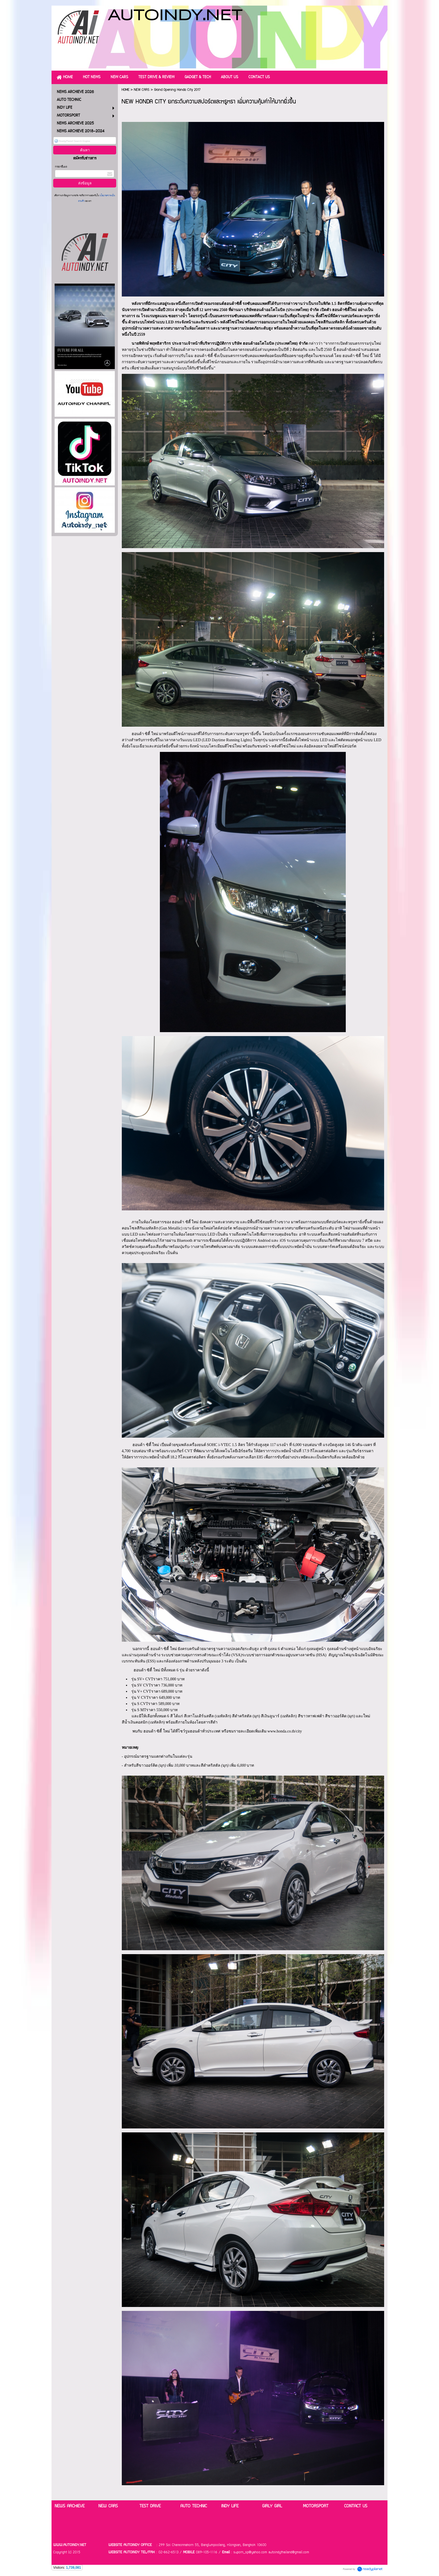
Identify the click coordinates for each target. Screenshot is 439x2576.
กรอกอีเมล (61, 167)
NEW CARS (142, 90)
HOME (125, 90)
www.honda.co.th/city (284, 1731)
